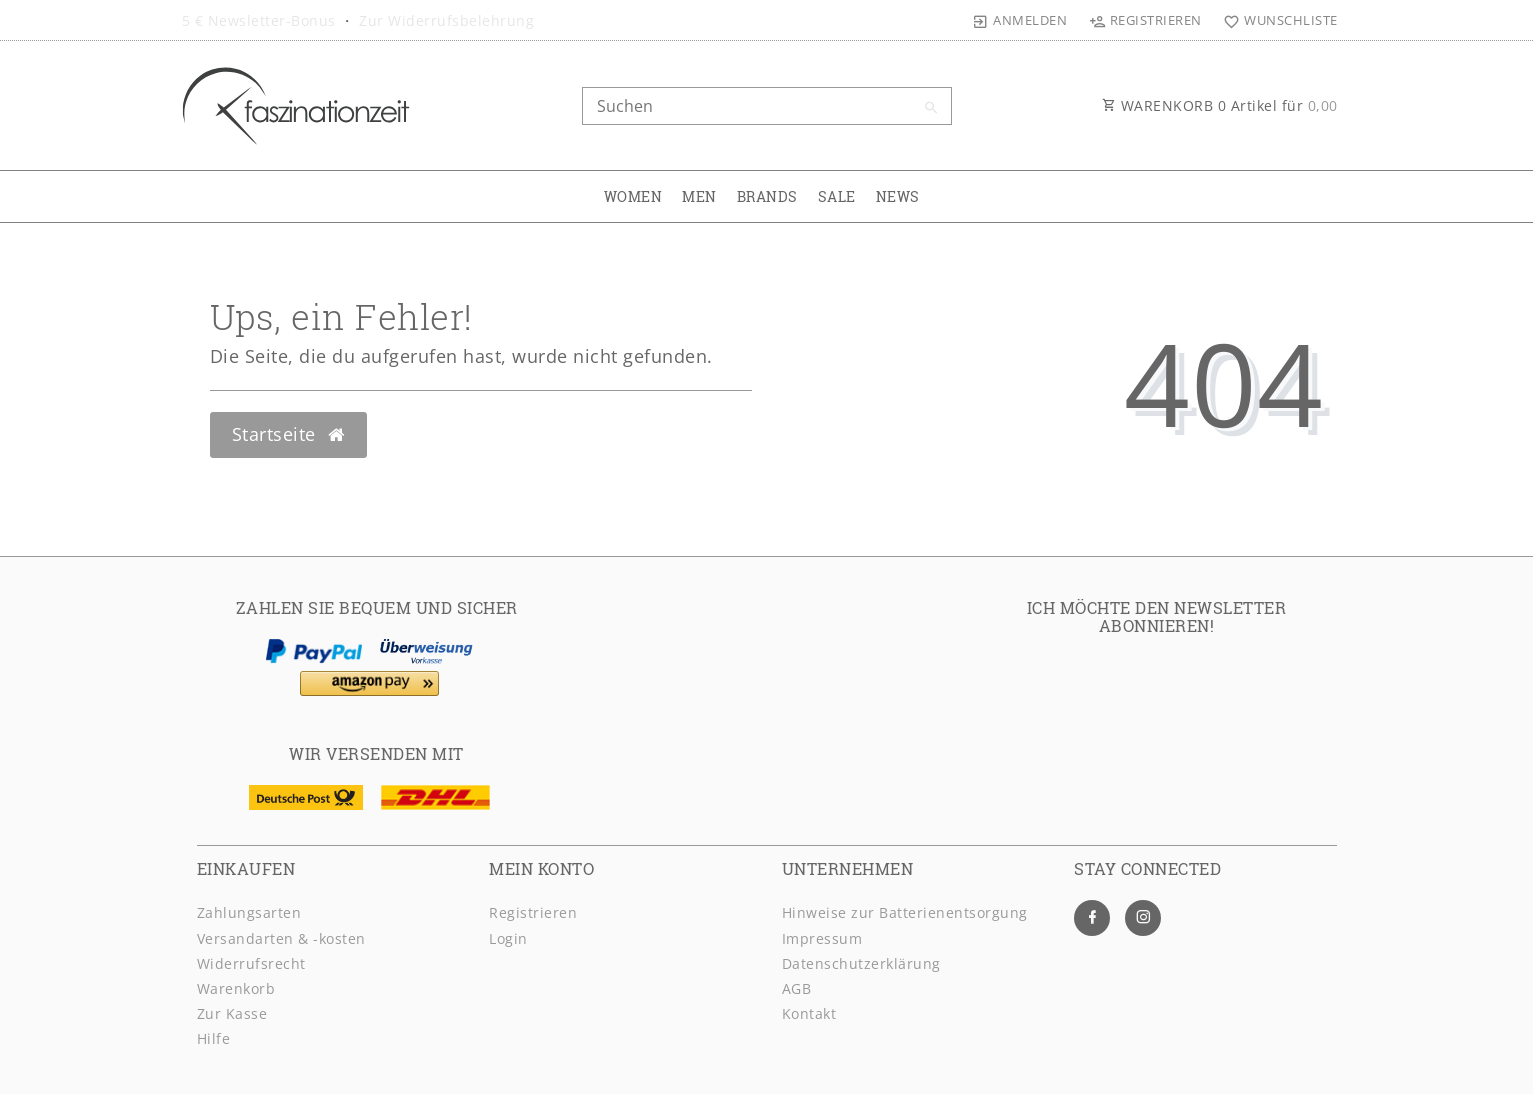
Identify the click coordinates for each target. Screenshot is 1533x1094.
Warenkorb (236, 988)
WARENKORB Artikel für (1220, 105)
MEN (699, 196)
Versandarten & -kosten (281, 938)
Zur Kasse (232, 1013)
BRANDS (767, 196)
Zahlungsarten (249, 912)
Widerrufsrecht (251, 963)
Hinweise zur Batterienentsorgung (905, 912)
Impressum (822, 938)
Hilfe (214, 1038)
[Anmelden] (1020, 20)
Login (508, 938)
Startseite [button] (288, 434)
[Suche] (932, 108)
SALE (837, 196)
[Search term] (767, 106)
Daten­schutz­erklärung (861, 963)
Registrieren (533, 912)
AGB (797, 988)
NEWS (898, 196)
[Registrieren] (1145, 20)
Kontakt (809, 1013)
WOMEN (633, 196)
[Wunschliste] (1276, 20)
